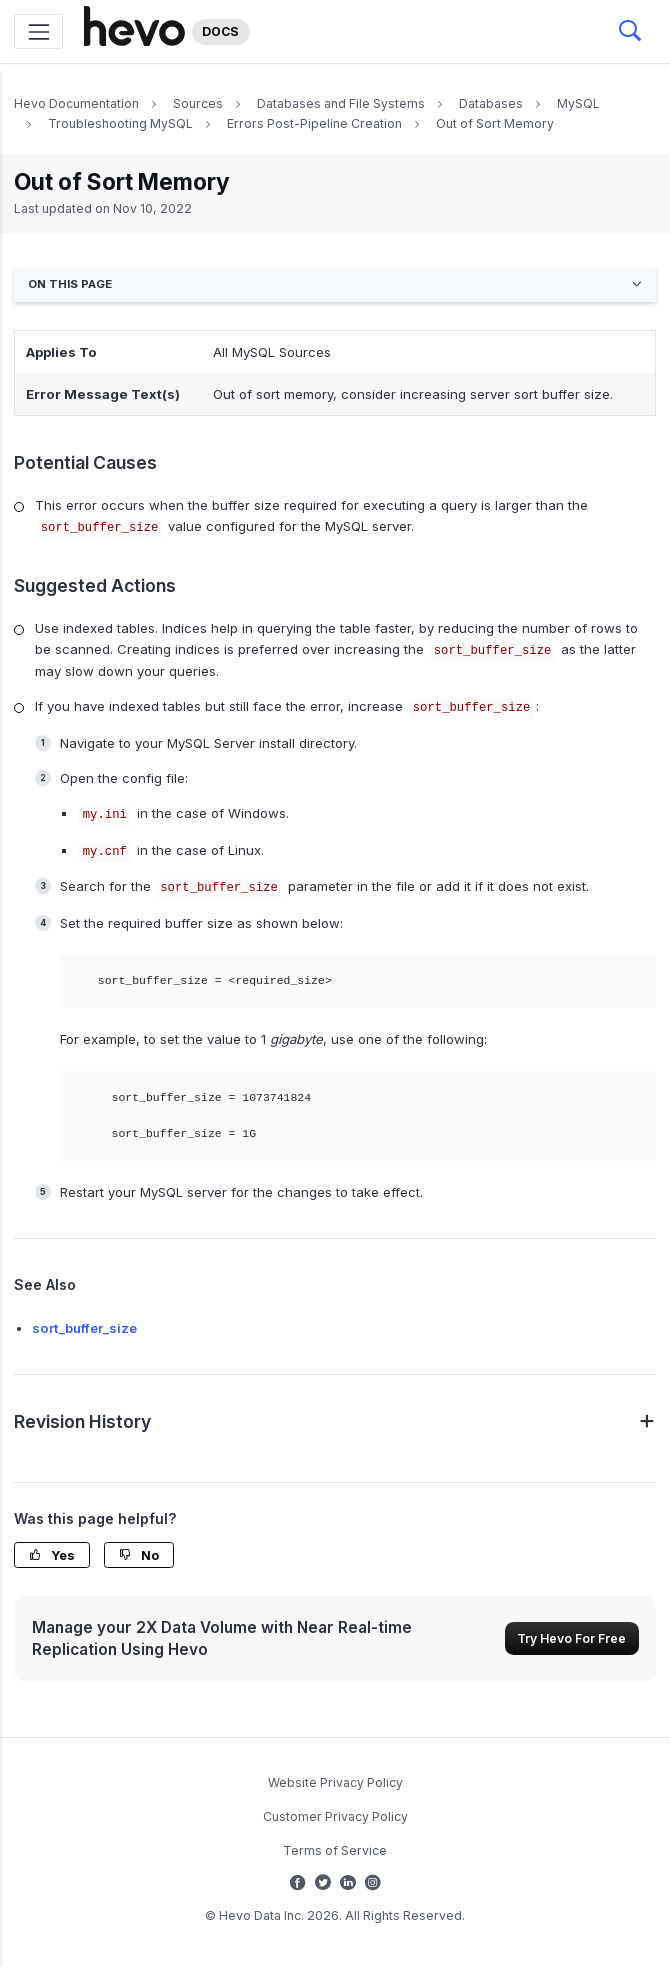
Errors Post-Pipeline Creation (314, 123)
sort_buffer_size (84, 1328)
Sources (198, 103)
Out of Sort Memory (495, 123)
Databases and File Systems (341, 103)
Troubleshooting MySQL (120, 123)
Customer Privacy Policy (335, 1816)
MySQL (578, 103)
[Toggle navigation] (38, 31)
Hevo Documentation (76, 103)
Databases (491, 103)
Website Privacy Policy (335, 1782)
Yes (52, 1555)
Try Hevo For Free (571, 1638)
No (139, 1555)
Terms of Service (335, 1850)
